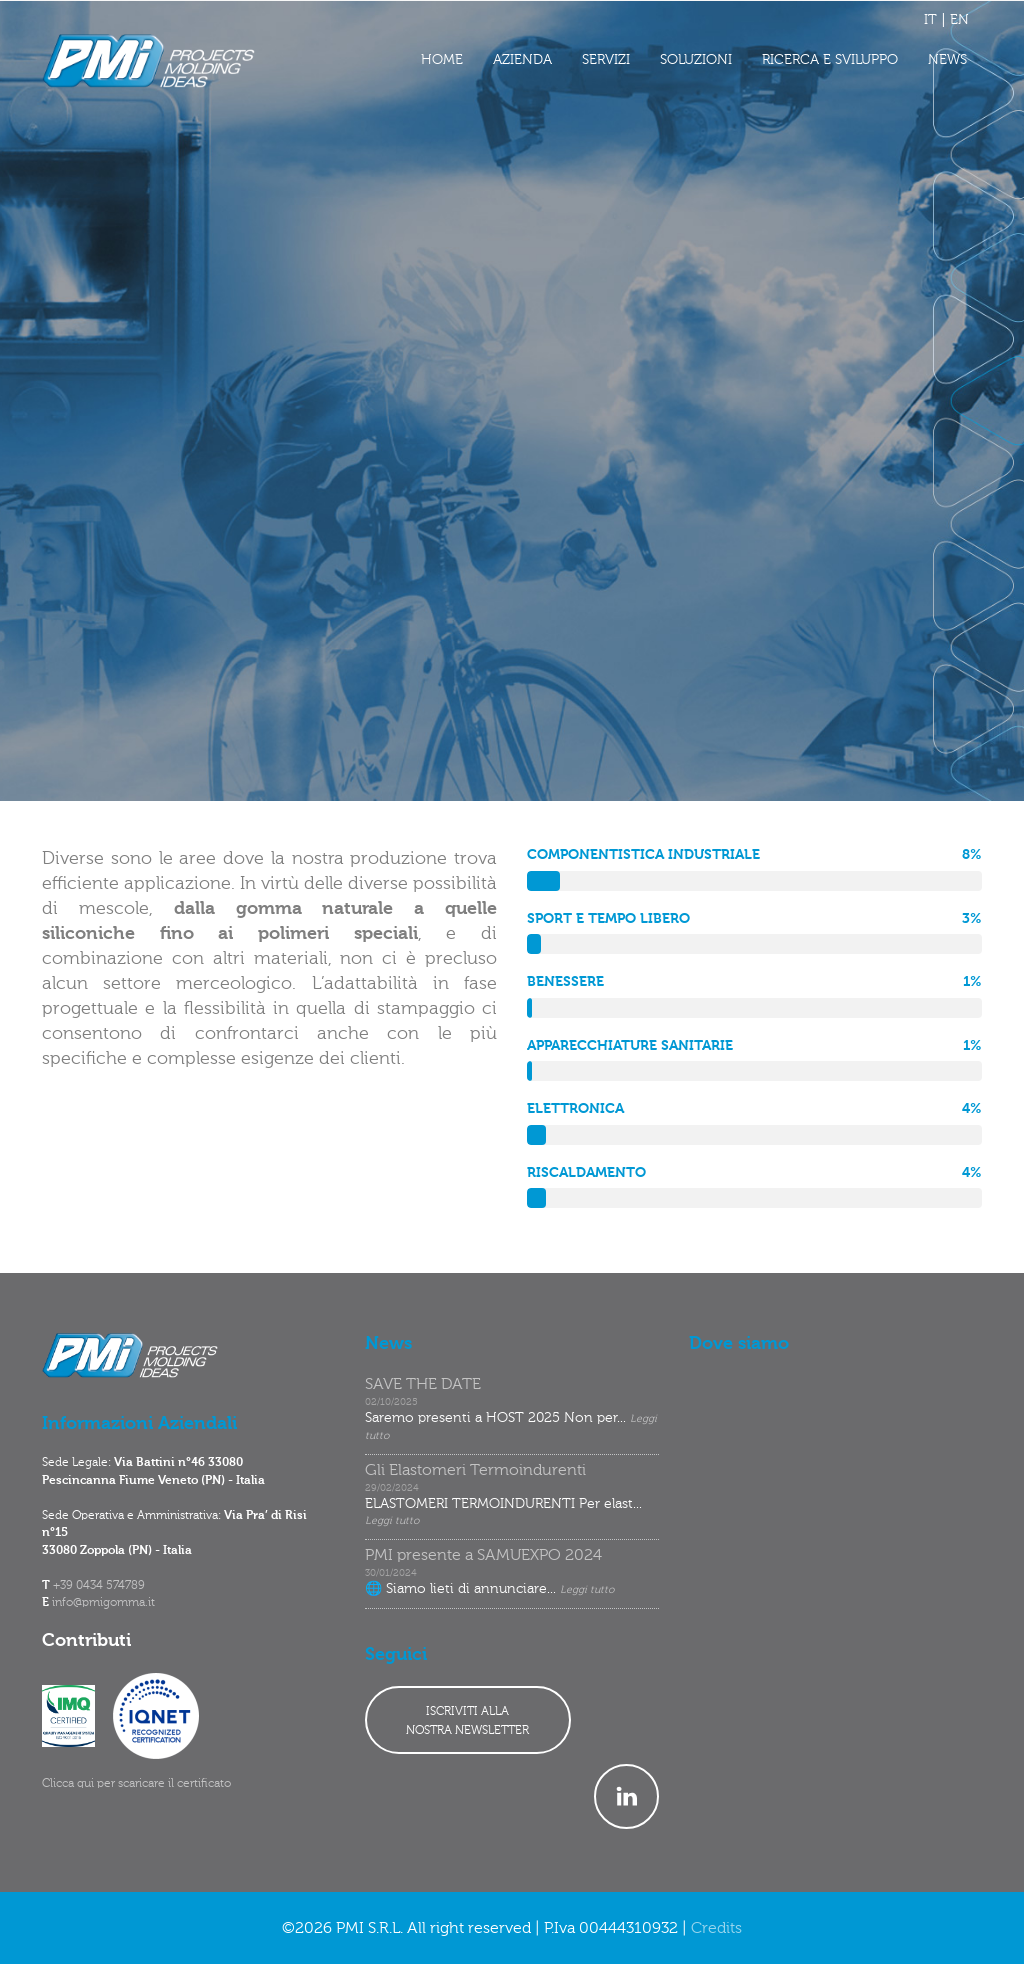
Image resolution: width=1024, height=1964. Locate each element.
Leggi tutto (392, 1521)
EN (959, 20)
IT (930, 20)
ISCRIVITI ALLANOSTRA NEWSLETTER (467, 1721)
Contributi (86, 1641)
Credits (716, 1929)
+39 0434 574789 (99, 1586)
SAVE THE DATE (423, 1385)
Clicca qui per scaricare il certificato (136, 1784)
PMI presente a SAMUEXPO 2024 (483, 1556)
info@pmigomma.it (103, 1603)
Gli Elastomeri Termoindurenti (475, 1471)
